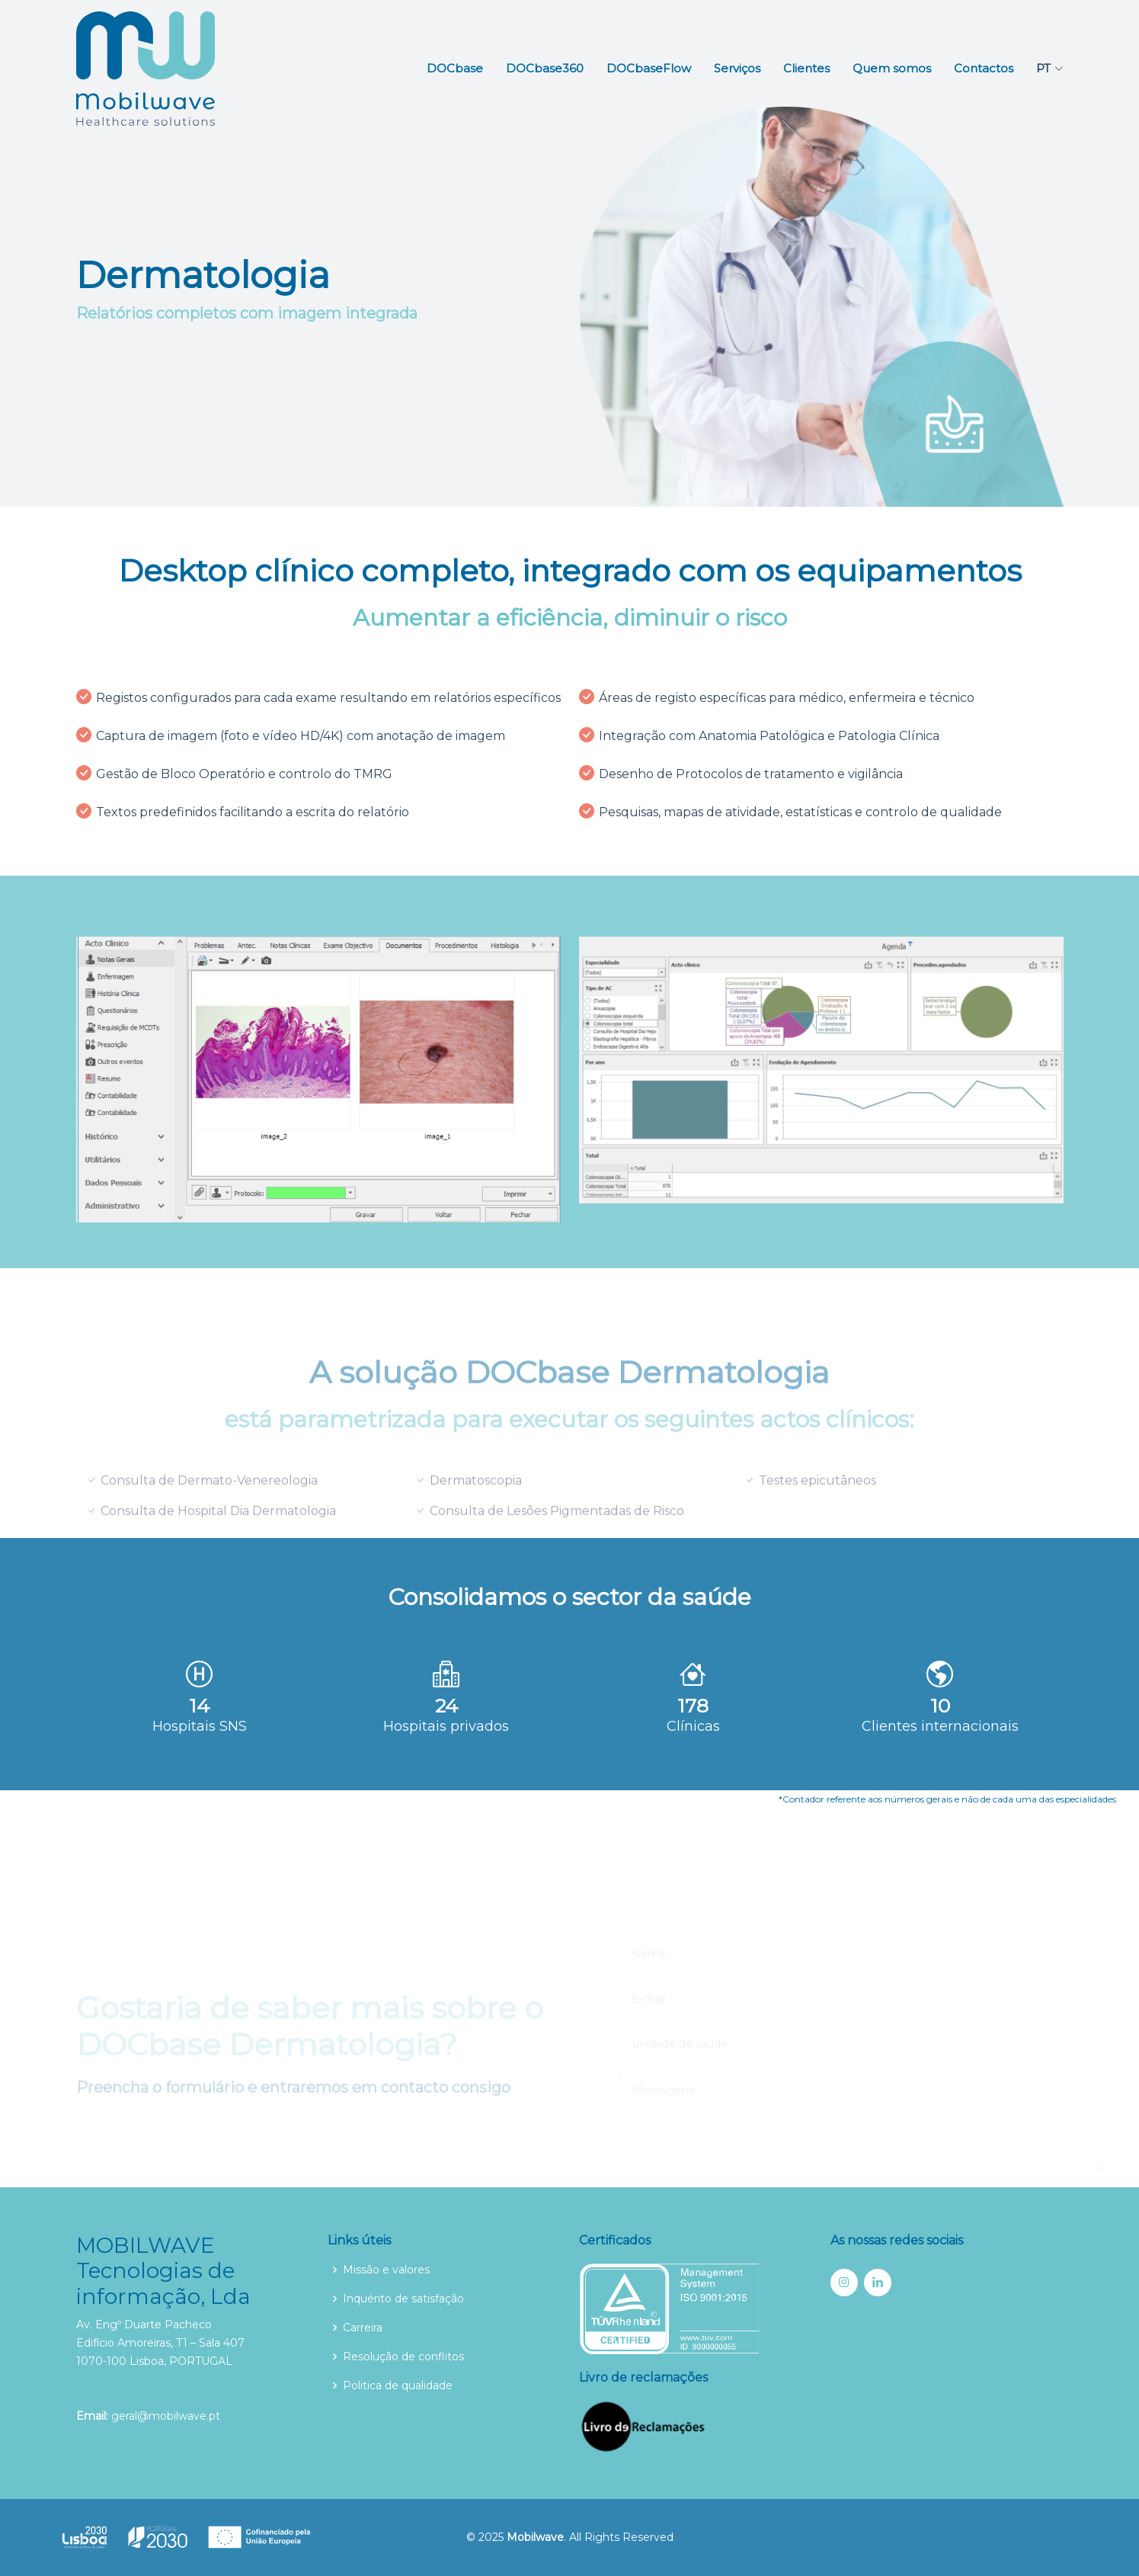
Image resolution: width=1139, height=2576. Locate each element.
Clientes (806, 68)
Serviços (737, 68)
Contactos (983, 68)
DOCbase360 (545, 68)
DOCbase (455, 68)
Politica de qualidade (398, 2385)
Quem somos (892, 68)
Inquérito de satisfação (403, 2298)
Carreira (362, 2327)
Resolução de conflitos (403, 2356)
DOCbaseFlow (648, 68)
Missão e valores (386, 2269)
